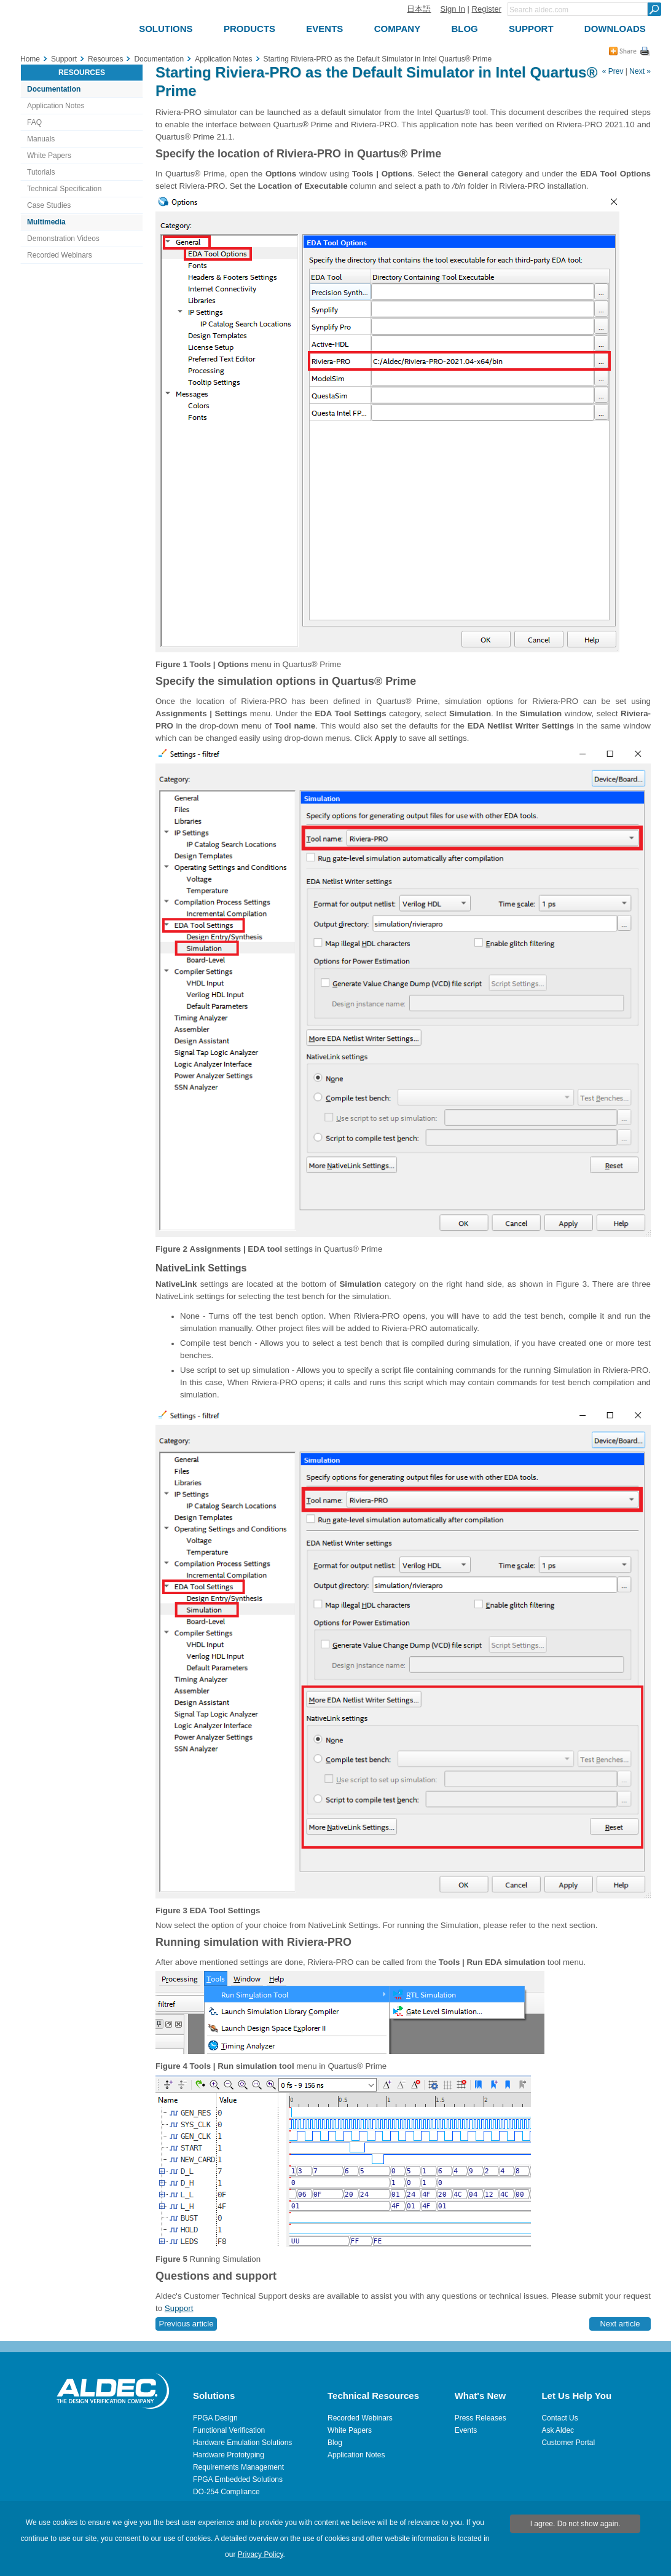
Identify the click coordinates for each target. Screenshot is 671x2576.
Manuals (41, 139)
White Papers (49, 155)
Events (466, 2430)
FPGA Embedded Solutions (238, 2479)
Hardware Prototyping (228, 2455)
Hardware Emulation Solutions (242, 2442)
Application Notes (55, 105)
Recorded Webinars (59, 255)
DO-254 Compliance (226, 2491)
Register (486, 9)
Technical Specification (64, 188)
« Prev (613, 71)
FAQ (34, 122)
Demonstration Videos (63, 238)
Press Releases (480, 2418)
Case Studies (49, 205)
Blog (335, 2442)
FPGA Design (215, 2418)
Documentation (53, 89)
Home (30, 59)
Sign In (452, 9)
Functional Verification (229, 2430)
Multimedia (46, 222)
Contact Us (559, 2418)
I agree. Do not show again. (575, 2523)
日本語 (419, 9)
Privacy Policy (260, 2554)
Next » (640, 71)
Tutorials (41, 172)
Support (179, 2308)
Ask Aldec (557, 2430)
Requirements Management (238, 2467)
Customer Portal (568, 2442)
